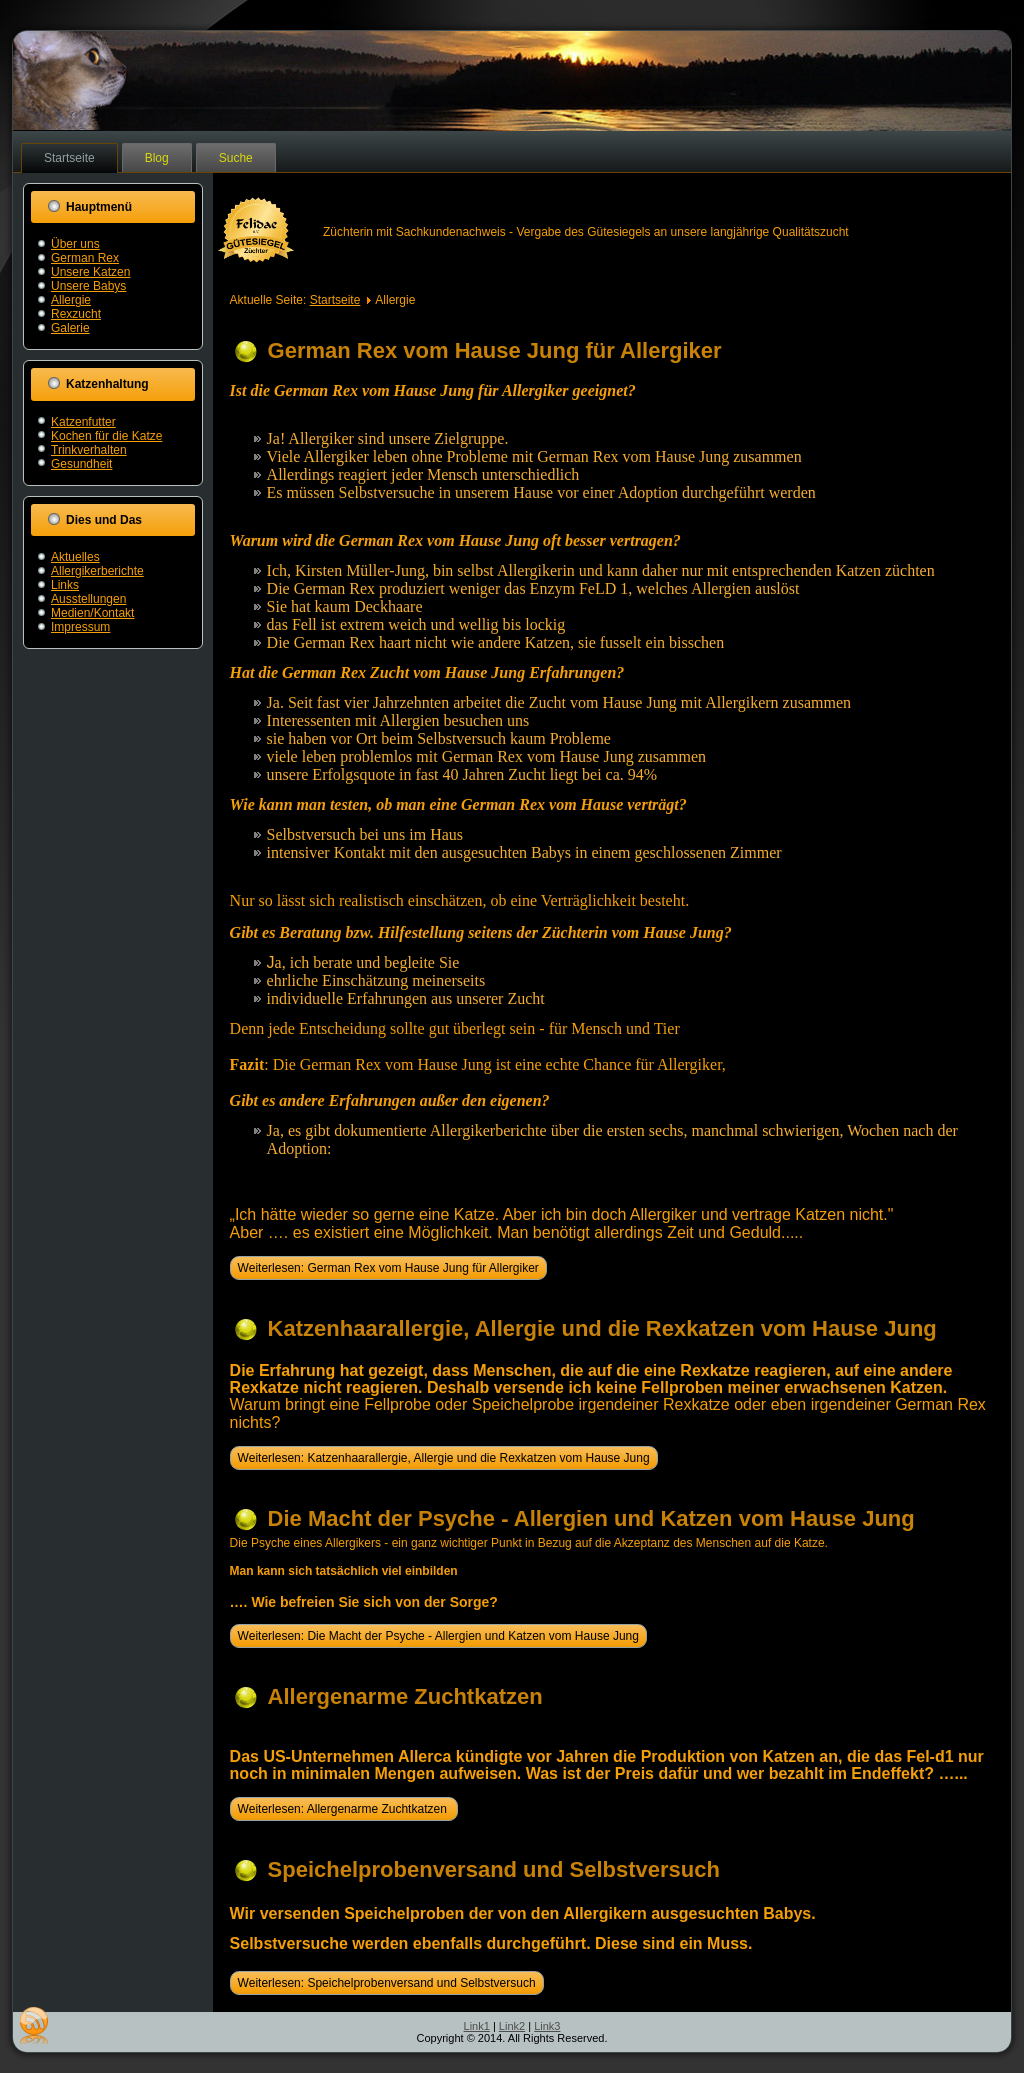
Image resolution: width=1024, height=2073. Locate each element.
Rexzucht (76, 314)
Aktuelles (75, 557)
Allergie (71, 300)
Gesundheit (81, 464)
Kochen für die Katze (106, 436)
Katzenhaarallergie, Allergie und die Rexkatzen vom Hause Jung (602, 1328)
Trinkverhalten (89, 450)
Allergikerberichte (97, 571)
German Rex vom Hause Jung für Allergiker (495, 350)
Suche (236, 158)
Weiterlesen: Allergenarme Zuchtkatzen (344, 1809)
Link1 (477, 2026)
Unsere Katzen (90, 272)
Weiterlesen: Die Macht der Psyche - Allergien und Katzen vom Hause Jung (438, 1636)
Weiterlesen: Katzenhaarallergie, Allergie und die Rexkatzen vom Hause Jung (444, 1458)
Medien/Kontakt (92, 613)
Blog (157, 158)
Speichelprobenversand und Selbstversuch (494, 1869)
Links (65, 585)
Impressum (80, 627)
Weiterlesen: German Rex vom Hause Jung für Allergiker (388, 1268)
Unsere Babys (88, 286)
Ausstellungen (88, 599)
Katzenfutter (83, 422)
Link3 (547, 2026)
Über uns (75, 244)
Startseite (69, 158)
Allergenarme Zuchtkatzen (405, 1696)
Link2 (512, 2026)
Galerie (70, 328)
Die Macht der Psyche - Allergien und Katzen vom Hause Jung (591, 1518)
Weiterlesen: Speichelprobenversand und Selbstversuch (387, 1983)
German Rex (85, 258)
